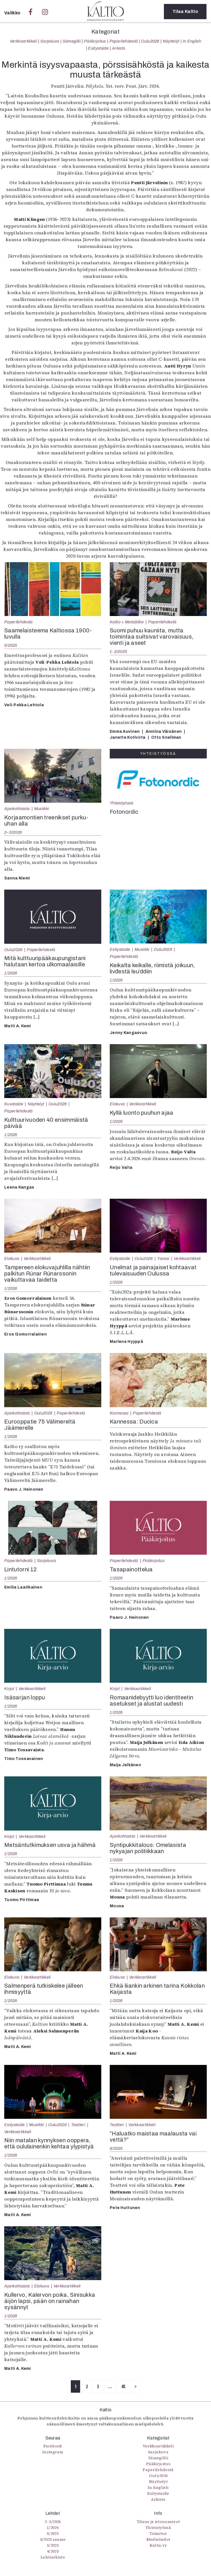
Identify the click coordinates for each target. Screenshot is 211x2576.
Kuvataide (13, 1104)
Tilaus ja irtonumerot (158, 2521)
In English (192, 41)
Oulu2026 (150, 41)
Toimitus (158, 2533)
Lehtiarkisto (53, 2557)
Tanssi (163, 1258)
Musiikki (41, 808)
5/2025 (10, 645)
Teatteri (78, 2124)
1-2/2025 (118, 651)
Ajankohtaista (17, 808)
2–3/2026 (13, 832)
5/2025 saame (53, 2539)
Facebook (52, 2446)
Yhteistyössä (121, 803)
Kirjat (9, 1688)
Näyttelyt (171, 41)
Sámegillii (72, 41)
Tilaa (185, 11)
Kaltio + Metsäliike (127, 622)
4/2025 (53, 2551)
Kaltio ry (158, 2545)
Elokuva (117, 1104)
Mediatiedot (158, 2539)
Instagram (52, 2452)
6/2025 (116, 2148)
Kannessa (119, 1413)
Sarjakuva (49, 41)
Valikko (12, 12)
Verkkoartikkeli (23, 41)
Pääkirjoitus (95, 41)
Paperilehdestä (123, 41)
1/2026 (10, 973)
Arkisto (118, 48)
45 (123, 2386)
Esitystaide (98, 48)
